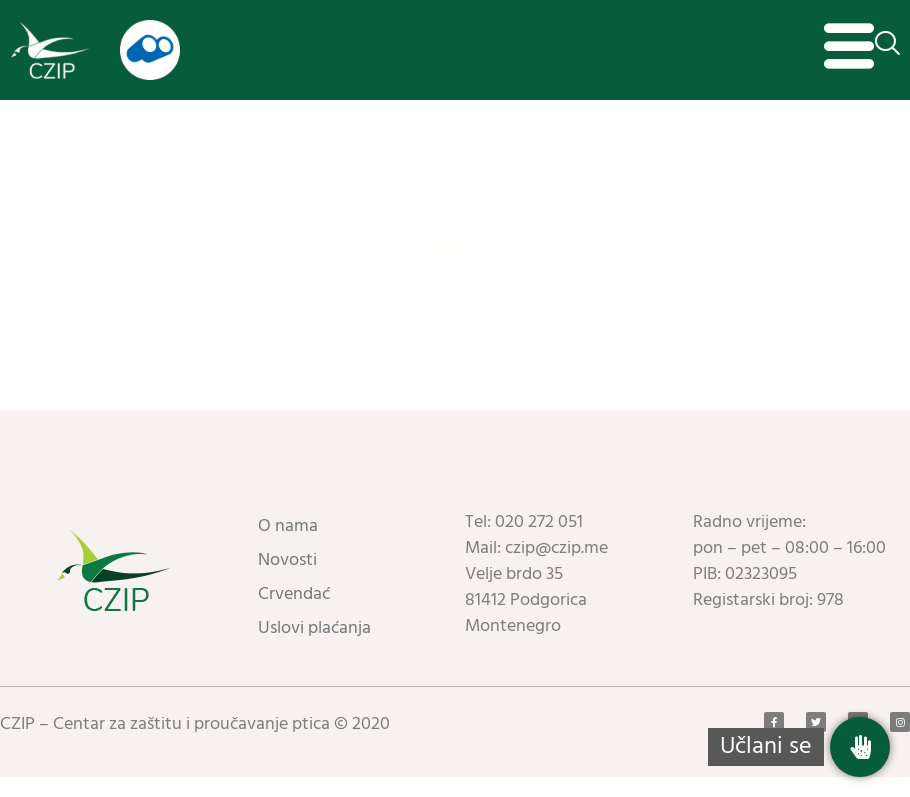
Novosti (287, 580)
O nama (288, 546)
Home (449, 271)
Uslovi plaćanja (314, 648)
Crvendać (294, 614)
